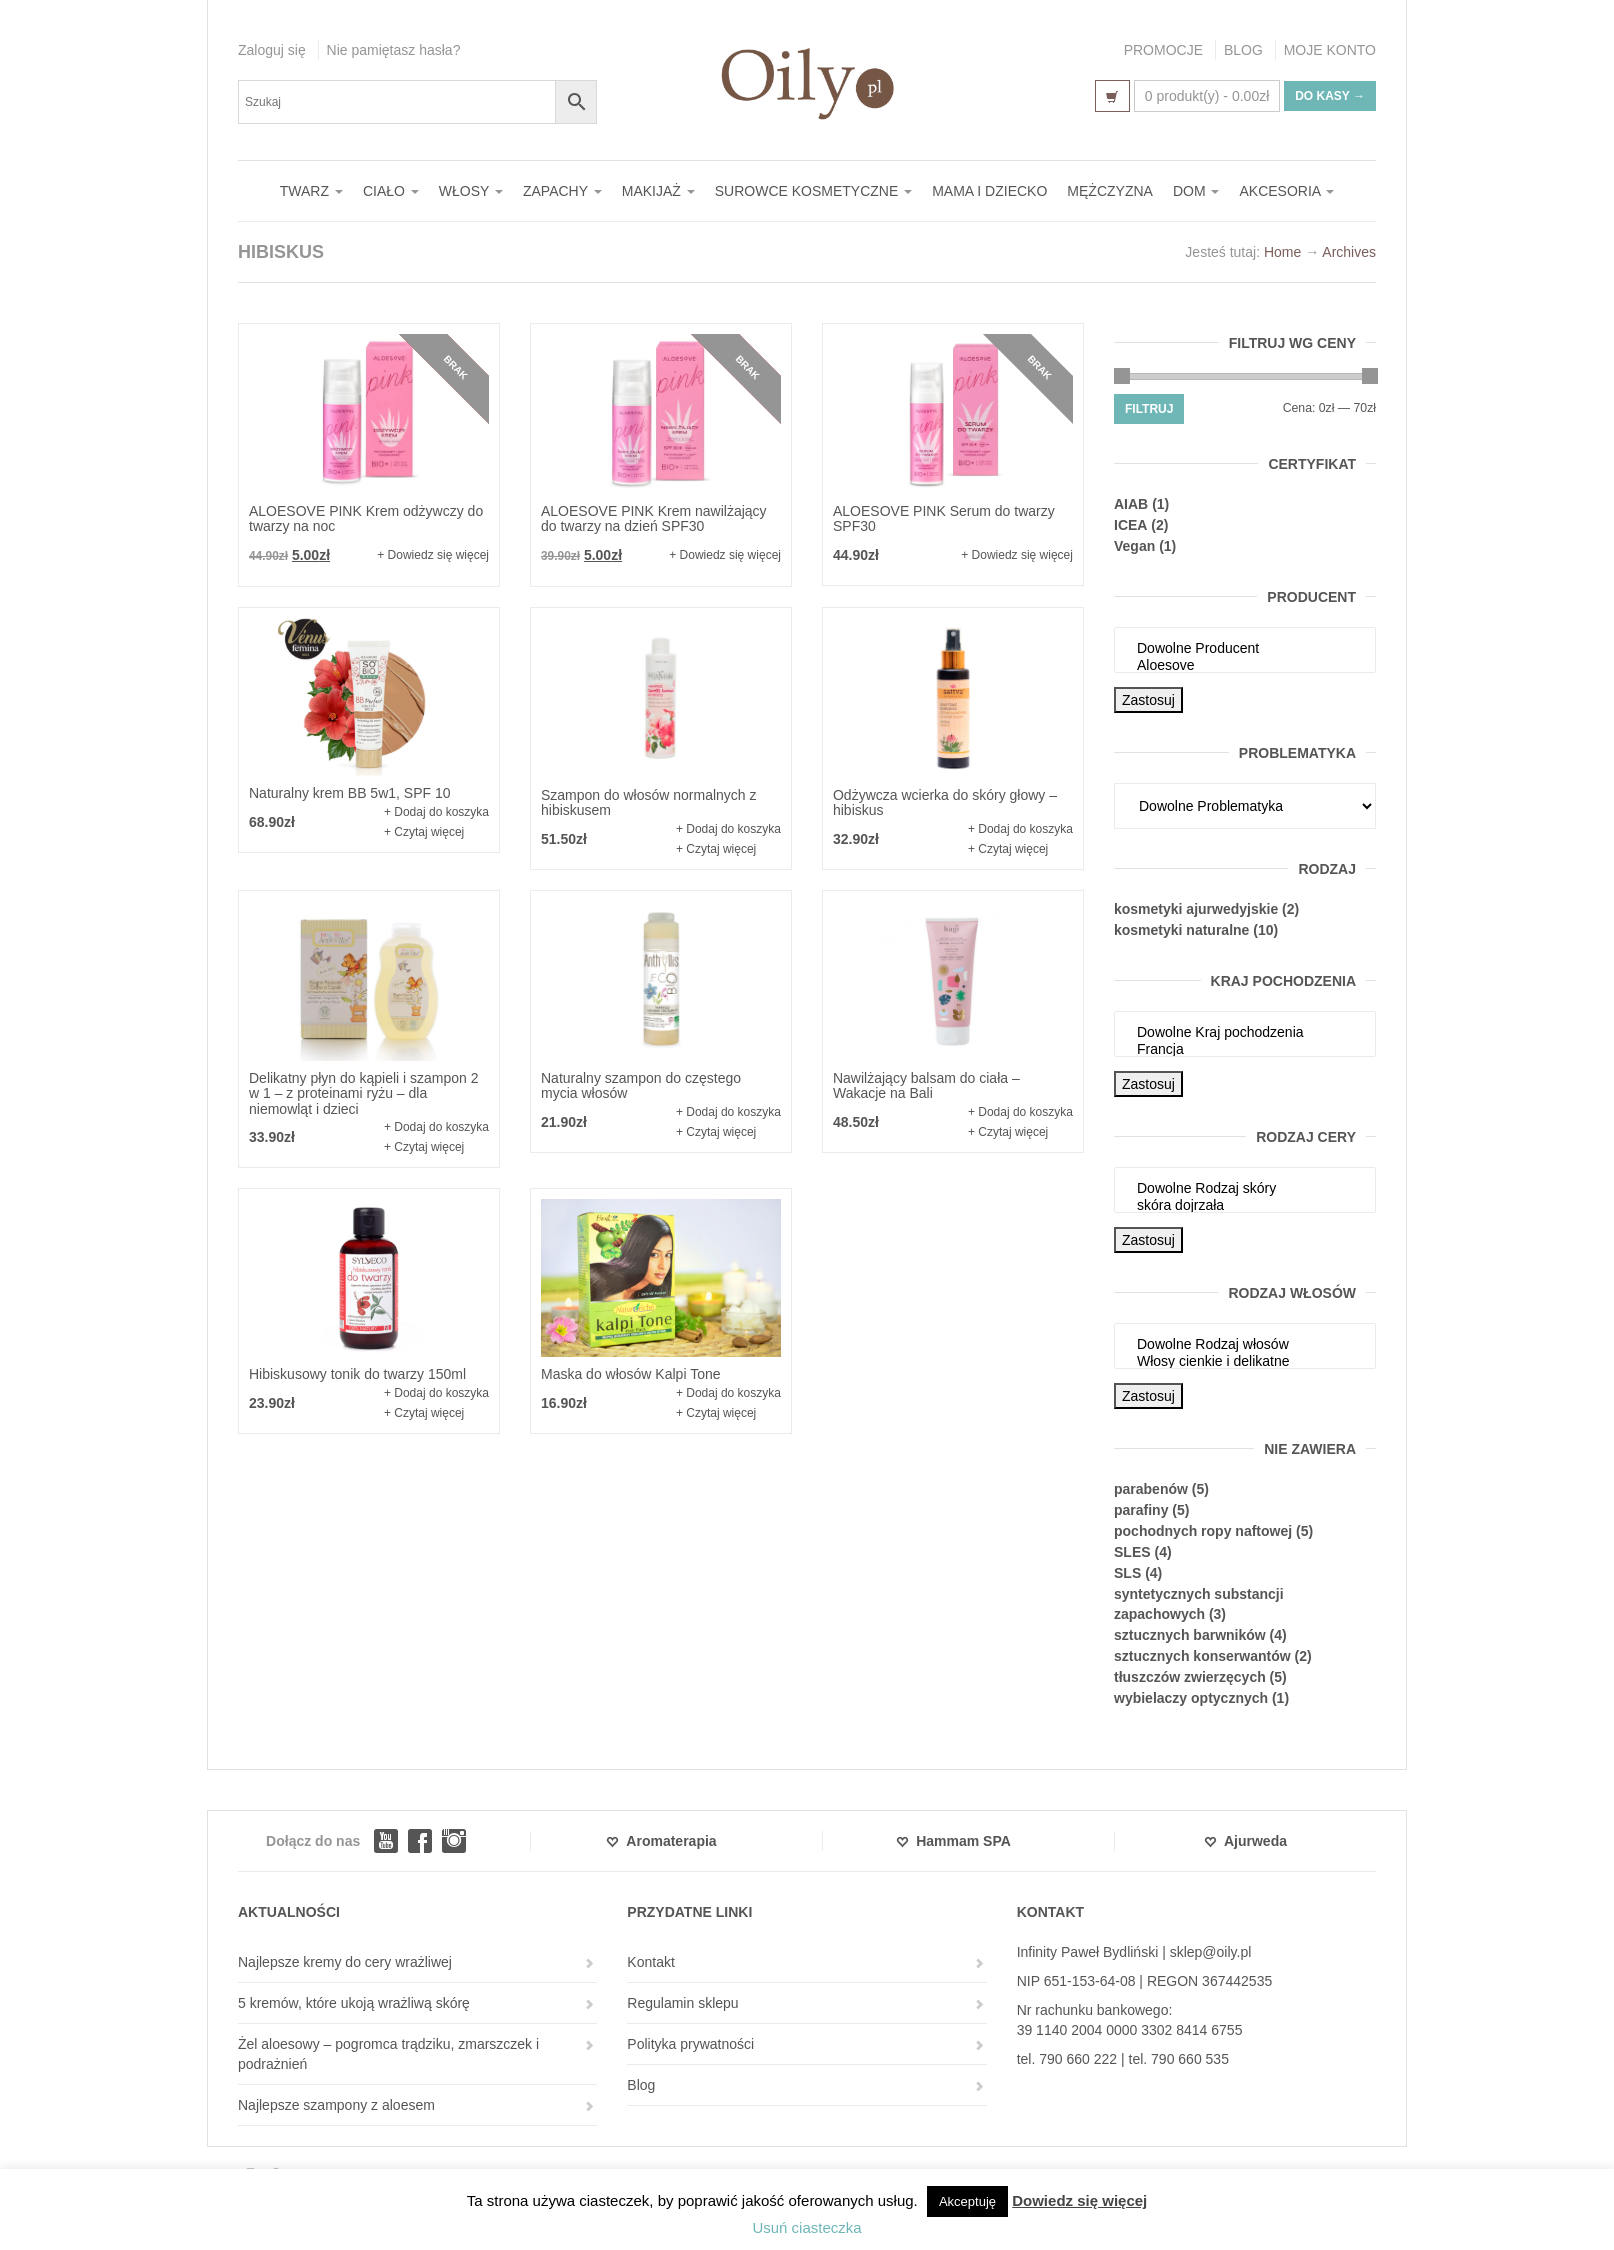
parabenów (1151, 1489)
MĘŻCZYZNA (1110, 191)
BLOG (1243, 50)
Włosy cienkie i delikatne (1245, 1361)
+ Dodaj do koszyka (436, 812)
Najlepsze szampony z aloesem (336, 2105)
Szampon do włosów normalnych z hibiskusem (649, 802)
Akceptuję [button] (967, 2201)
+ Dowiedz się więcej (433, 555)
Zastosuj (1148, 700)
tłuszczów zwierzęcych (1190, 1677)
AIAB (1131, 504)
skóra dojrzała (1245, 1205)
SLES (1132, 1552)
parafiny (1141, 1510)
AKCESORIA (1286, 191)
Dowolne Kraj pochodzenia (1245, 1032)
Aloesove (1245, 665)
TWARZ (311, 191)
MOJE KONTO (1330, 50)
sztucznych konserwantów (1202, 1656)
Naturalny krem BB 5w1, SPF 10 (350, 793)
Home (1282, 252)
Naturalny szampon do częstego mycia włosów (641, 1085)
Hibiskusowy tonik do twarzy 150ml (357, 1374)
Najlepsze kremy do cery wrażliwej (345, 1962)
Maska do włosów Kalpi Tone (631, 1374)
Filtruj (1149, 409)
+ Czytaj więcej (424, 832)
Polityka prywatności (690, 2044)
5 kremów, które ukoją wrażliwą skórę (354, 2003)
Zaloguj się (272, 50)
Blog (641, 2085)
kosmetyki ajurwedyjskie (1196, 909)
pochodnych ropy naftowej (1203, 1531)
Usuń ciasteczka (806, 2227)
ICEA (1130, 525)
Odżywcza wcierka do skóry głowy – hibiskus (945, 802)
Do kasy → (1330, 96)
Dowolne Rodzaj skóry (1245, 1188)
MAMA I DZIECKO (989, 191)
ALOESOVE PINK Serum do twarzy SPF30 (944, 518)
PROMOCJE (1163, 50)
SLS (1127, 1573)
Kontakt (650, 1962)
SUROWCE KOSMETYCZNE (813, 191)
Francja (1245, 1049)
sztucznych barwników (1190, 1635)
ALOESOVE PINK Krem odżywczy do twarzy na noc (366, 518)
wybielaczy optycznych (1191, 1698)
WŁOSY (471, 191)
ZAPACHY (562, 191)
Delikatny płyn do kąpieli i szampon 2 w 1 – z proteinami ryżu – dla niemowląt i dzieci (364, 1093)
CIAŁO (391, 191)
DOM (1196, 191)
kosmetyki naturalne (1181, 930)
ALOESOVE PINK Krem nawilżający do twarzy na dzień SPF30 (654, 518)
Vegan (1134, 546)
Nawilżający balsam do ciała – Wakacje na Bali (926, 1085)
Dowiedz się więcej (1079, 2200)
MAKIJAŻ (658, 191)
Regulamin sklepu (682, 2003)
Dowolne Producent (1245, 648)
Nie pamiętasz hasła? (394, 50)
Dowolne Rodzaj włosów (1245, 1344)
